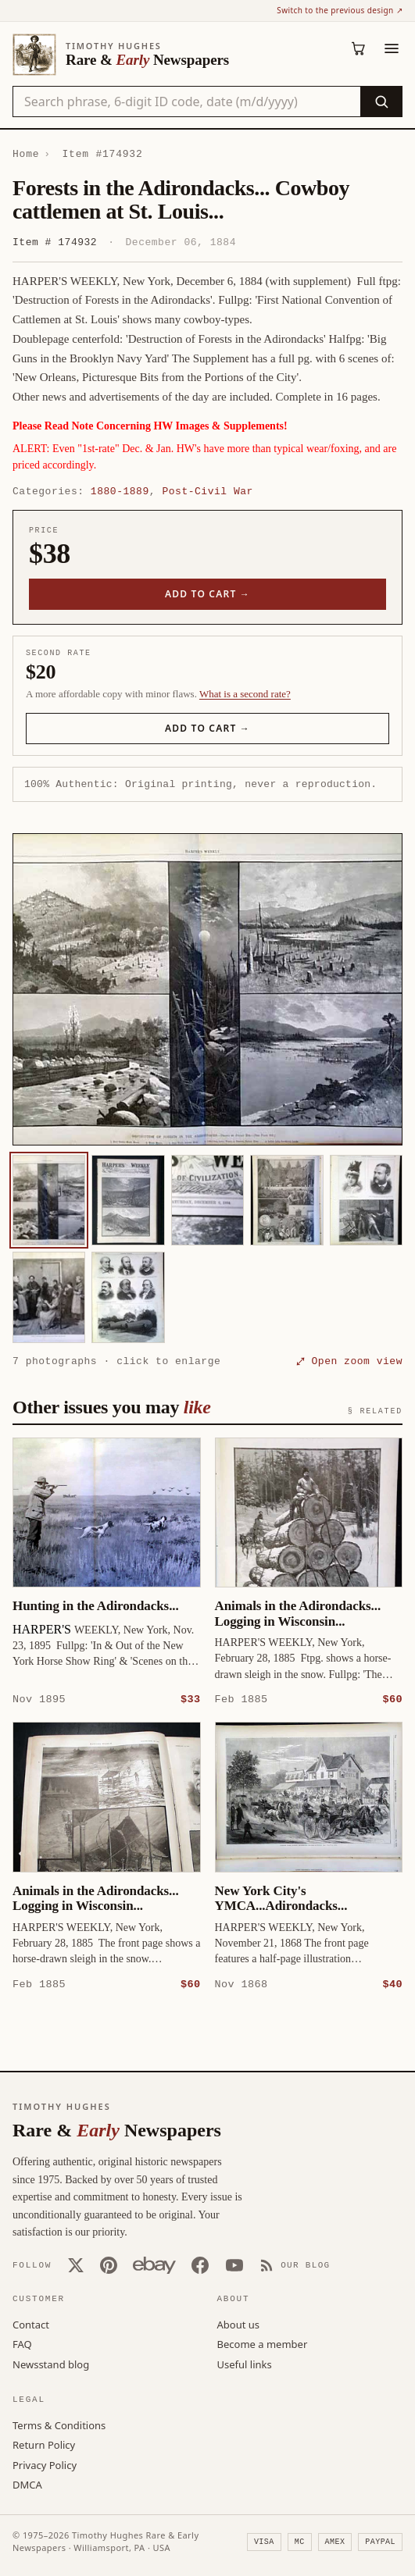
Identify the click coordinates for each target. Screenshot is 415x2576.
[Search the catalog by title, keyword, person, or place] (186, 101)
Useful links (244, 2364)
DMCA (27, 2484)
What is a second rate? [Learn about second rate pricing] (245, 694)
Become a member (262, 2343)
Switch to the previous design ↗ (339, 10)
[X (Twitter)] (75, 2264)
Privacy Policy (45, 2464)
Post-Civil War (207, 491)
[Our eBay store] (154, 2264)
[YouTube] (234, 2264)
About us (238, 2324)
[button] (207, 989)
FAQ (22, 2343)
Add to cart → (207, 593)
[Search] (381, 101)
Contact (31, 2324)
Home (26, 154)
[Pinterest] (108, 2264)
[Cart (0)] (359, 48)
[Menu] (391, 48)
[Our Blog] (295, 2264)
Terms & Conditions (59, 2424)
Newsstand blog (51, 2364)
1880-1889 (120, 491)
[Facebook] (200, 2264)
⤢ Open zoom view (349, 1361)
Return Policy (44, 2444)
